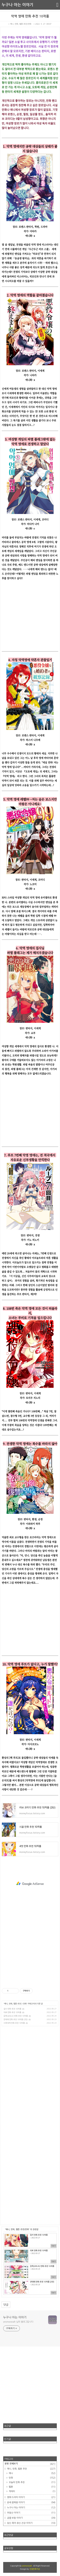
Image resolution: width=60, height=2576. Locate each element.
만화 (25, 2004)
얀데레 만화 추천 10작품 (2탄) (16, 2019)
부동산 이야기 (30, 2512)
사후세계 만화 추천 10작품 (14, 2023)
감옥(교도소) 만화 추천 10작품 (16, 2016)
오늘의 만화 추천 (31, 2482)
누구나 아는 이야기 (17, 5)
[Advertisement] (30, 612)
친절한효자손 (34, 2569)
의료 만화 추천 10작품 (12, 2012)
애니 (31, 2473)
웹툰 (31, 2486)
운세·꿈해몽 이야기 (30, 2502)
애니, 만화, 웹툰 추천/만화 (20, 24)
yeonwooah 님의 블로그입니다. (18, 2322)
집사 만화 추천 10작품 (12, 2009)
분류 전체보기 (30, 2463)
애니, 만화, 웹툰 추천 (12, 2004)
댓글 (5, 2304)
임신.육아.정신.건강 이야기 (30, 2523)
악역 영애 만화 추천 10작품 (30, 16)
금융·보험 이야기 (30, 2517)
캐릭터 (31, 2491)
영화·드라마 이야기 (30, 2497)
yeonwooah (27, 2566)
